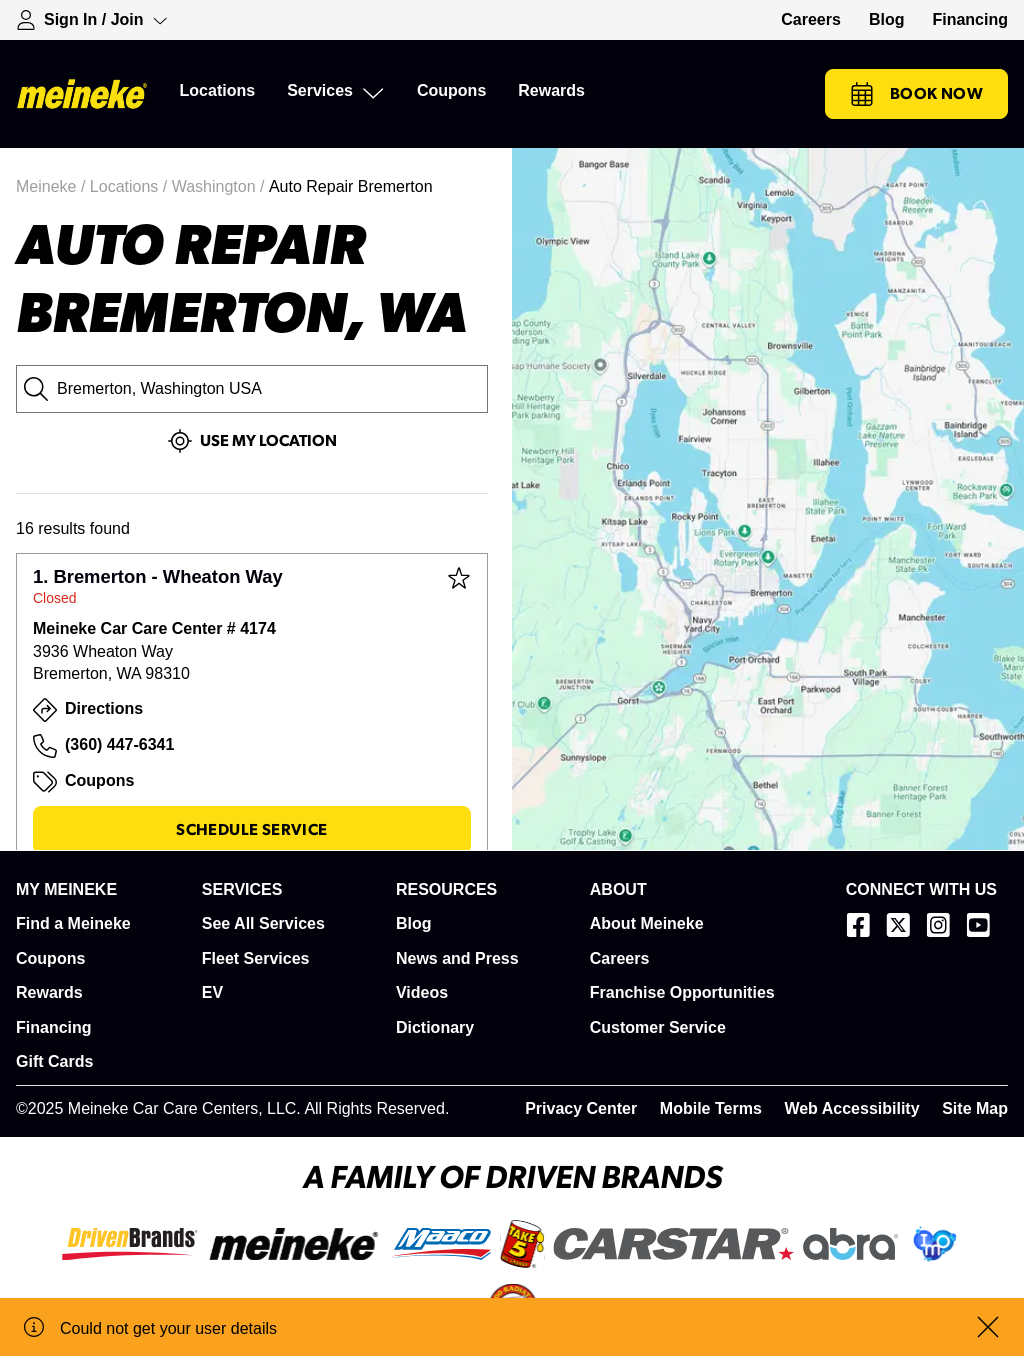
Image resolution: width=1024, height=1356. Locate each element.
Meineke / (53, 186)
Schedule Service (251, 830)
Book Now (916, 94)
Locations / (131, 186)
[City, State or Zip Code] (252, 389)
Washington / (220, 186)
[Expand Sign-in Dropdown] (92, 20)
